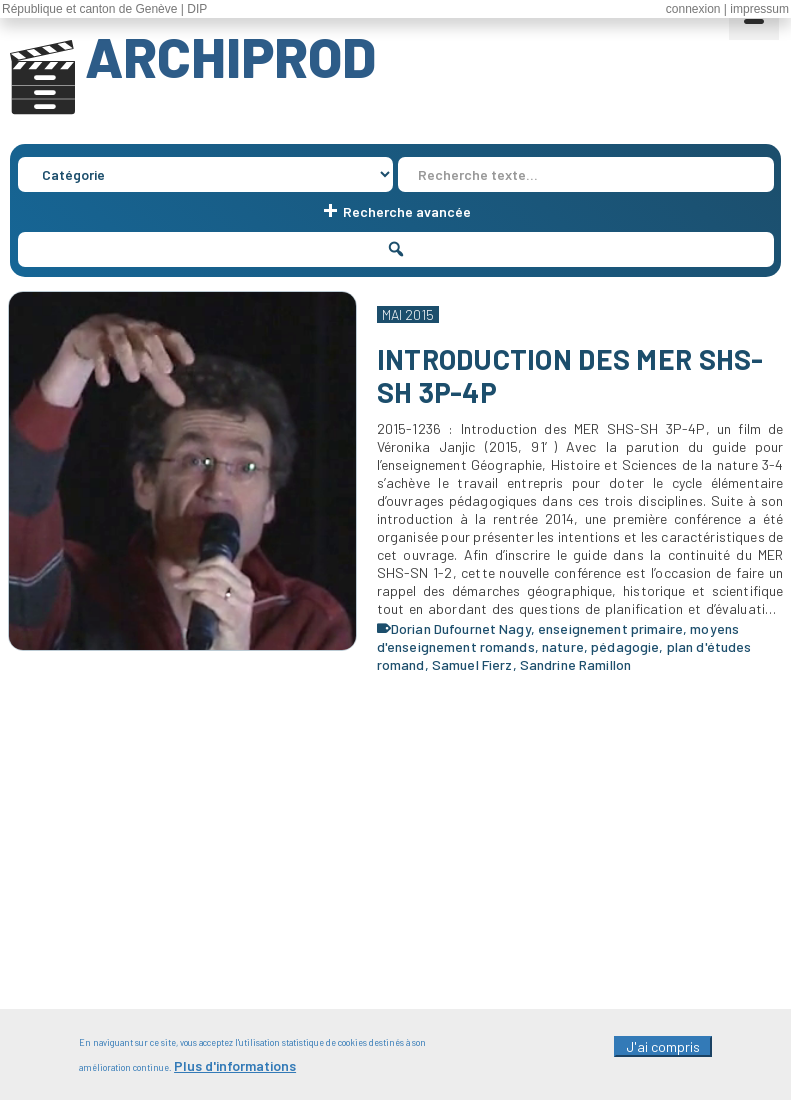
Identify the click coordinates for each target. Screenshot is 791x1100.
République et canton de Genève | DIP (104, 9)
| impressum (756, 9)
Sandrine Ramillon (575, 664)
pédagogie (625, 646)
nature (563, 646)
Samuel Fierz (472, 664)
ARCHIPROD (230, 56)
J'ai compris (663, 1053)
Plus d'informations (235, 1072)
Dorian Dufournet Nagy (461, 628)
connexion (693, 9)
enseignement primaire (610, 628)
